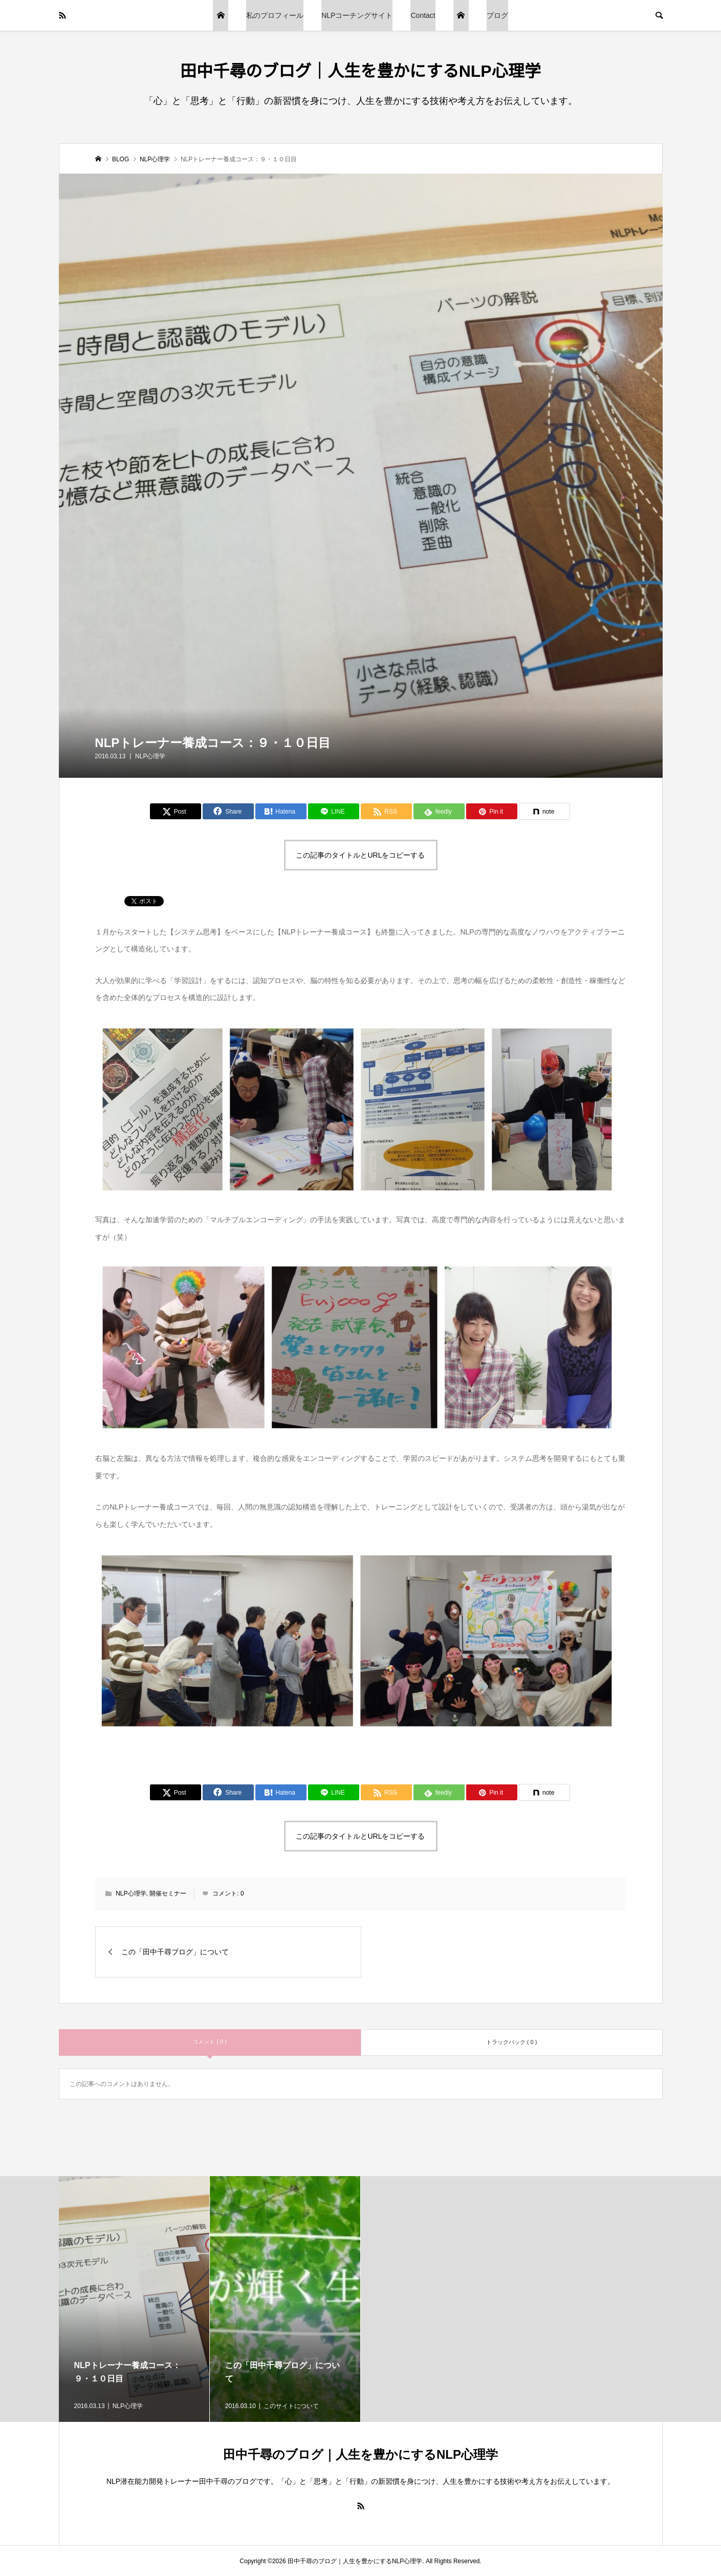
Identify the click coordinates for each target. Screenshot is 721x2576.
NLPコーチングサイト (356, 15)
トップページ (461, 15)
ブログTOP (220, 15)
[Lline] (333, 811)
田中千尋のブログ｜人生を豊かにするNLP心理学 (360, 71)
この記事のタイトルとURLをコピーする (360, 855)
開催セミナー (167, 1893)
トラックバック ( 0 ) (511, 2042)
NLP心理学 (150, 756)
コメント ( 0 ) (209, 2041)
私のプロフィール (274, 15)
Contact (422, 15)
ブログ (497, 15)
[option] (134, 2299)
